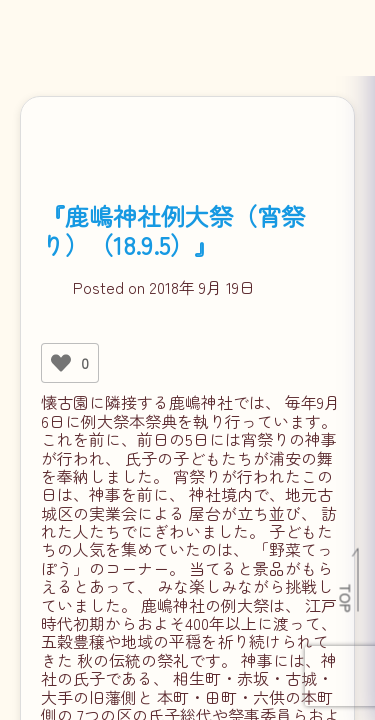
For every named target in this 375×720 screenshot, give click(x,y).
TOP (346, 598)
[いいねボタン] (61, 363)
